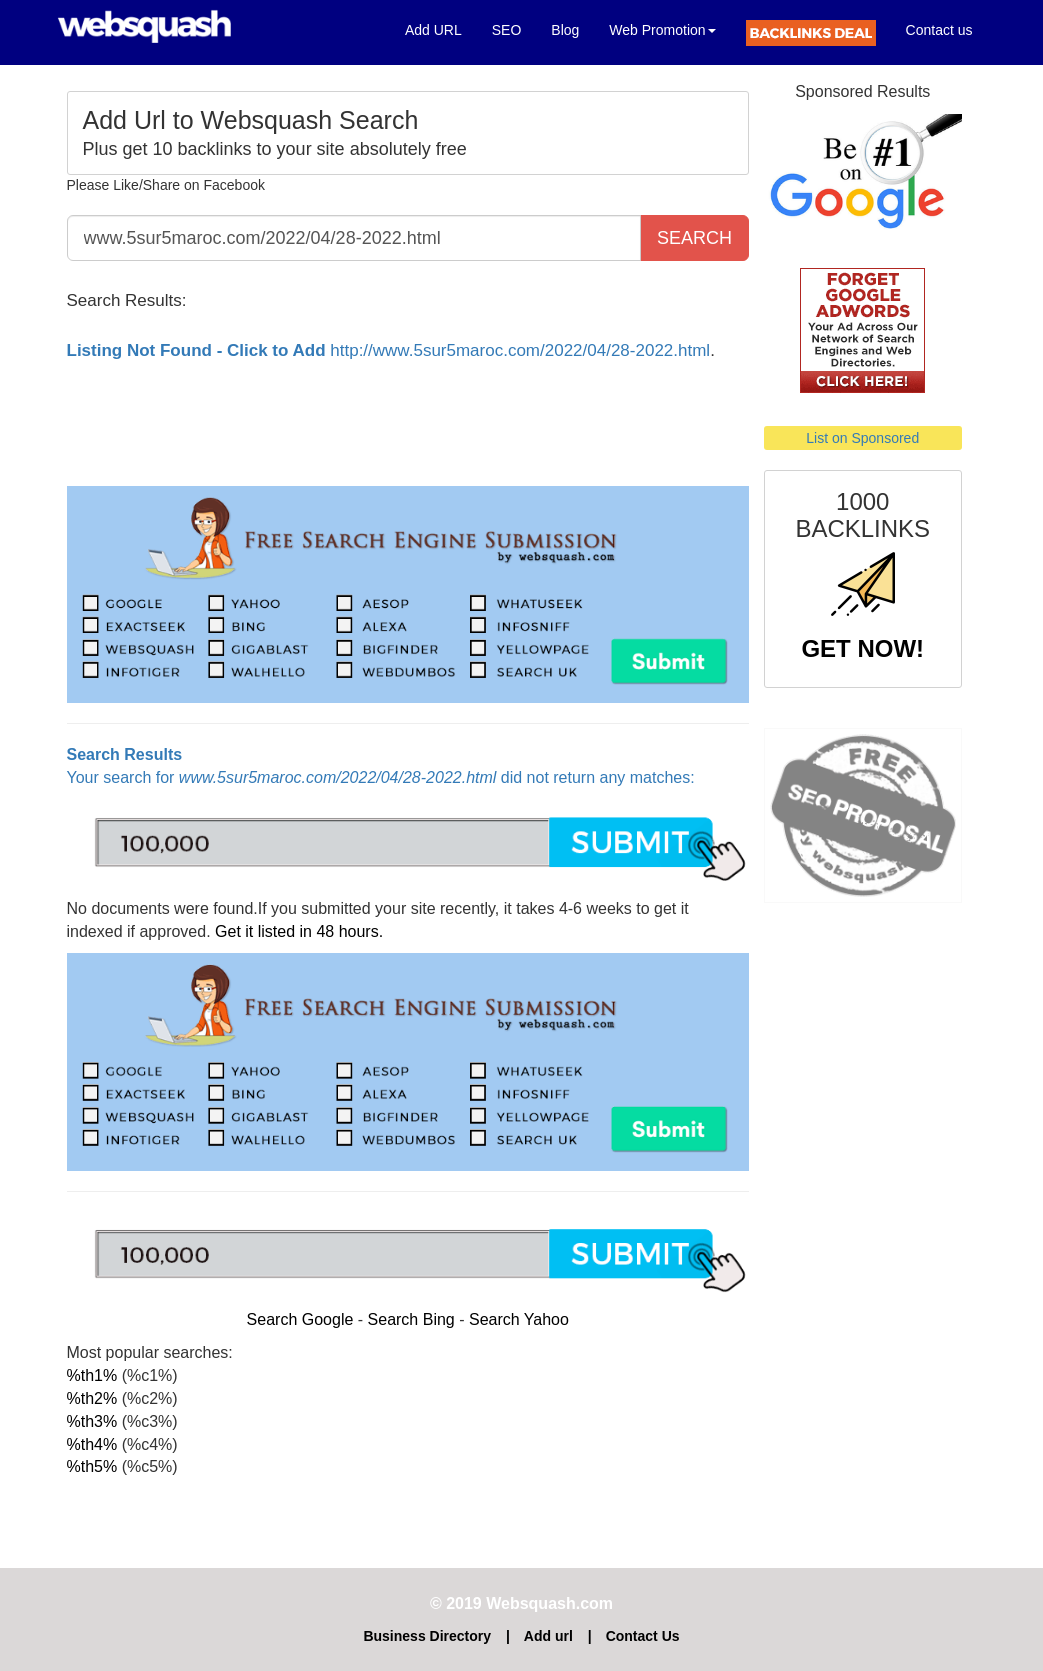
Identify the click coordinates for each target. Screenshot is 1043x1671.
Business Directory (427, 1636)
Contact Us (643, 1636)
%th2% (92, 1398)
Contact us (939, 30)
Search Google (300, 1319)
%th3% (92, 1421)
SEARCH (694, 238)
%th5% (92, 1466)
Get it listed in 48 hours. (299, 931)
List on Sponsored (862, 438)
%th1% (92, 1375)
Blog (565, 30)
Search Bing (411, 1319)
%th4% (92, 1444)
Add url (548, 1636)
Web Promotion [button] (662, 30)
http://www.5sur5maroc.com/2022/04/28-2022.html (389, 350)
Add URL (441, 28)
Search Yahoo (519, 1319)
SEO (507, 30)
